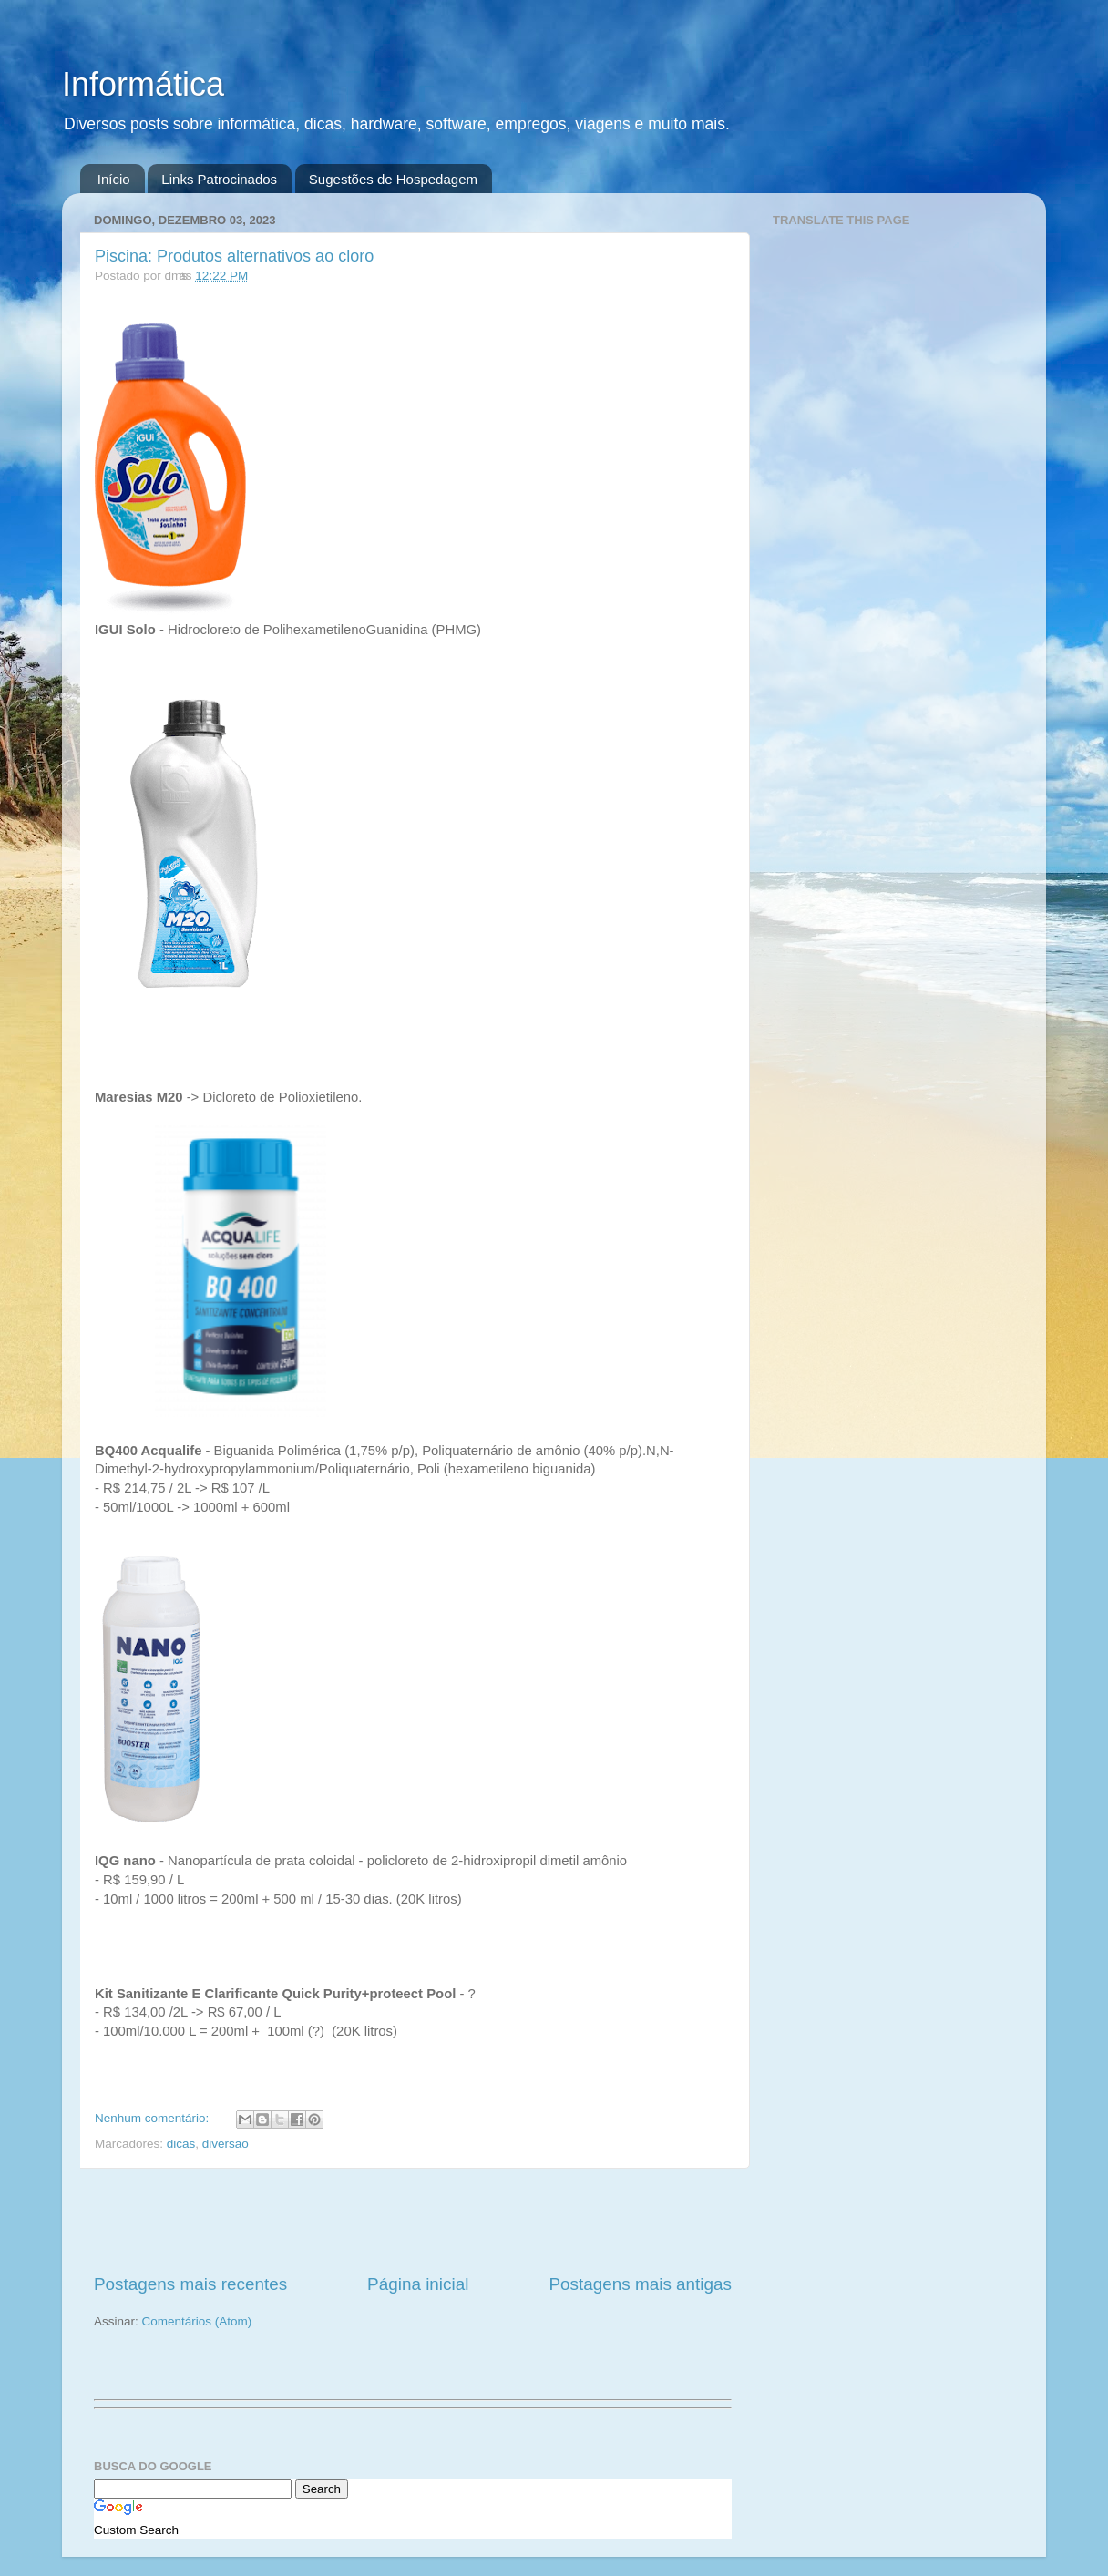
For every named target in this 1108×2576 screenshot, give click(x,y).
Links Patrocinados (219, 179)
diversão (225, 2143)
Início (113, 179)
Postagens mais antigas (640, 2284)
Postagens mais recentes (190, 2284)
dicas (181, 2143)
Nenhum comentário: (153, 2118)
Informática (143, 84)
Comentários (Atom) (197, 2321)
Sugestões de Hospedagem (393, 179)
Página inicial (417, 2284)
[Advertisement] (413, 2220)
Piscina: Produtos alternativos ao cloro (234, 256)
